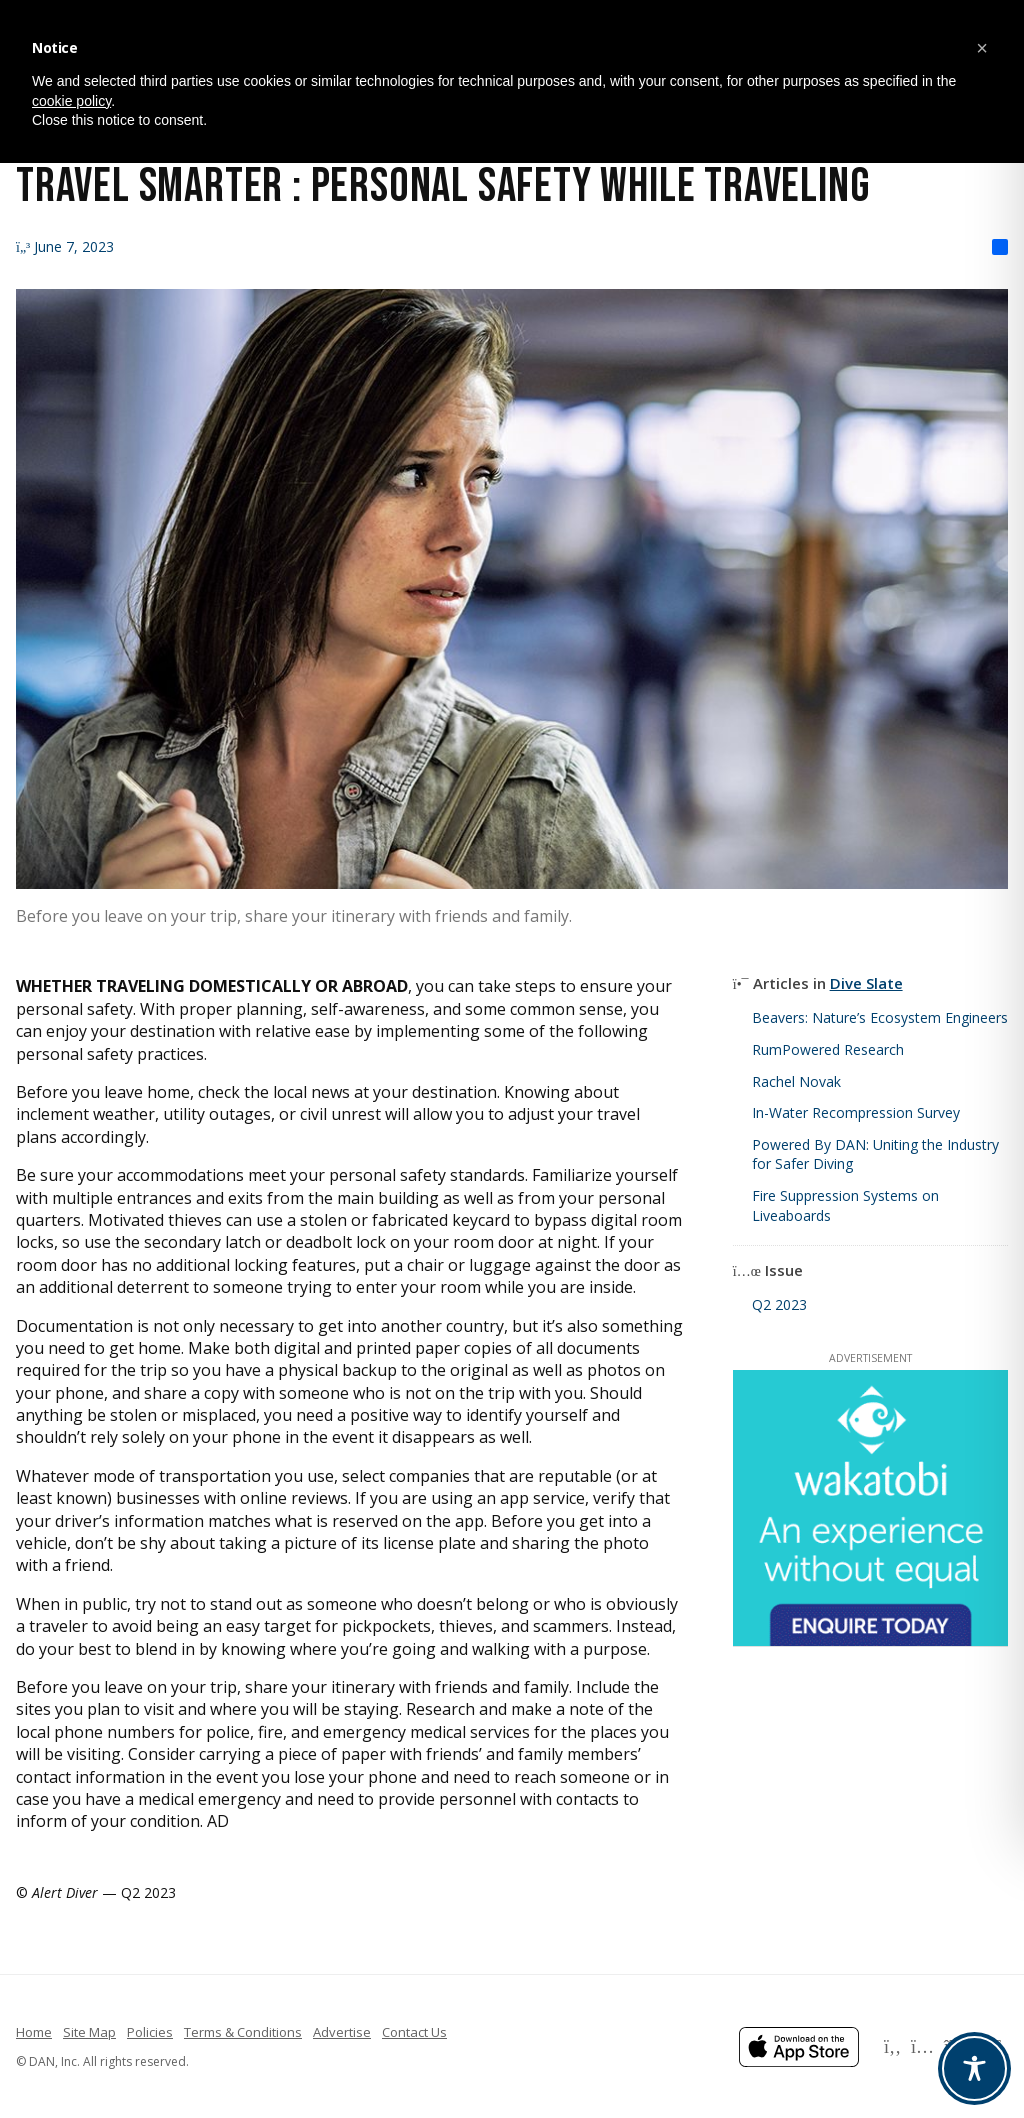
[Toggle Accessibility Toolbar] (974, 2068)
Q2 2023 (779, 1304)
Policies (150, 2032)
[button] (982, 48)
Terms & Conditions (243, 2032)
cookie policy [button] (71, 101)
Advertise (342, 2032)
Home (34, 2032)
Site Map (89, 2032)
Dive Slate (866, 983)
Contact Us (414, 2032)
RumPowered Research (828, 1049)
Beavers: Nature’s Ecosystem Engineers (880, 1017)
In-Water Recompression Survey (856, 1112)
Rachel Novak (796, 1081)
